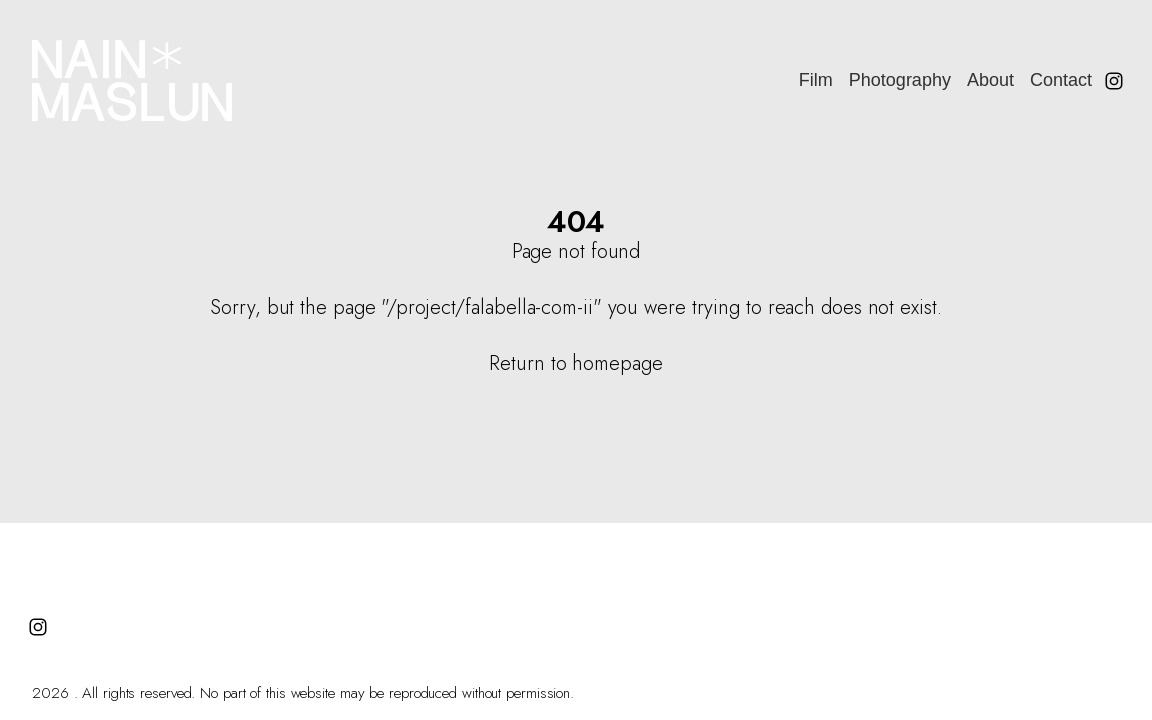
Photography (900, 80)
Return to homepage (575, 363)
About (990, 80)
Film (816, 80)
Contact (1061, 80)
